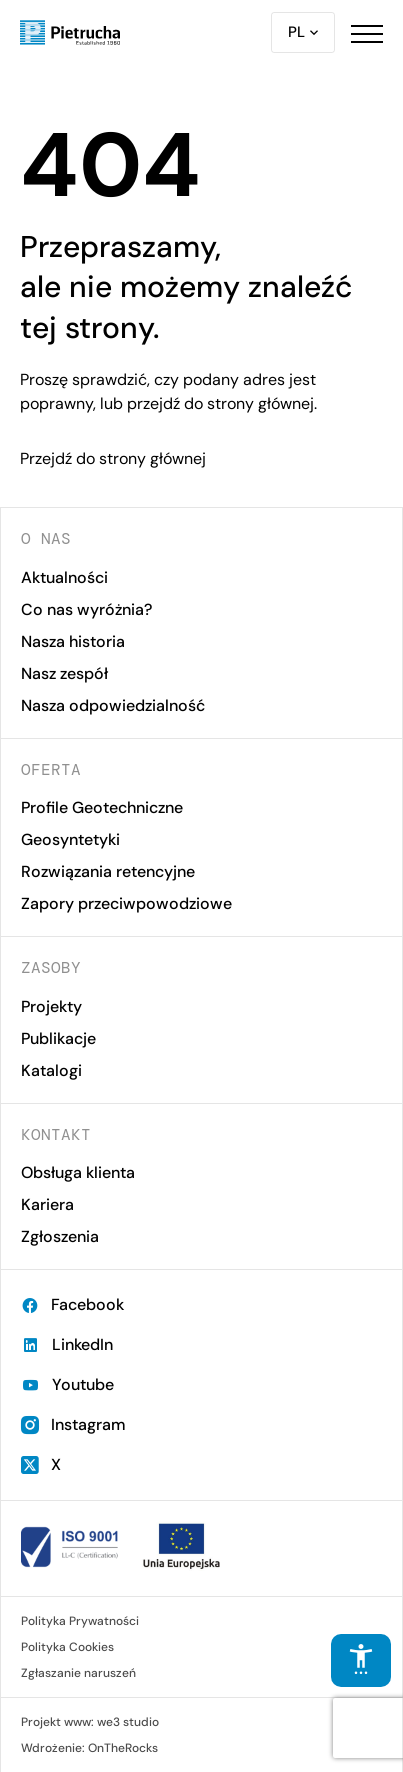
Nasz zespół (64, 673)
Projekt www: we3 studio (90, 1722)
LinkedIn (67, 1344)
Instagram (73, 1424)
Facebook (72, 1304)
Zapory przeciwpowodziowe (126, 903)
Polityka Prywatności (80, 1621)
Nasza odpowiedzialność (113, 705)
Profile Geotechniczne (102, 807)
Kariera (47, 1204)
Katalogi (51, 1070)
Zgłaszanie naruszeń (78, 1673)
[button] (367, 33)
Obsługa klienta (78, 1172)
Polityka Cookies (67, 1647)
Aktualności (64, 577)
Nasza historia (73, 641)
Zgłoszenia (60, 1236)
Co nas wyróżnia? (86, 609)
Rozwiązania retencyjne (108, 871)
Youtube (67, 1384)
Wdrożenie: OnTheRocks (89, 1748)
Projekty (51, 1006)
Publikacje (58, 1038)
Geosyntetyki (70, 839)
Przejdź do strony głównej (113, 458)
